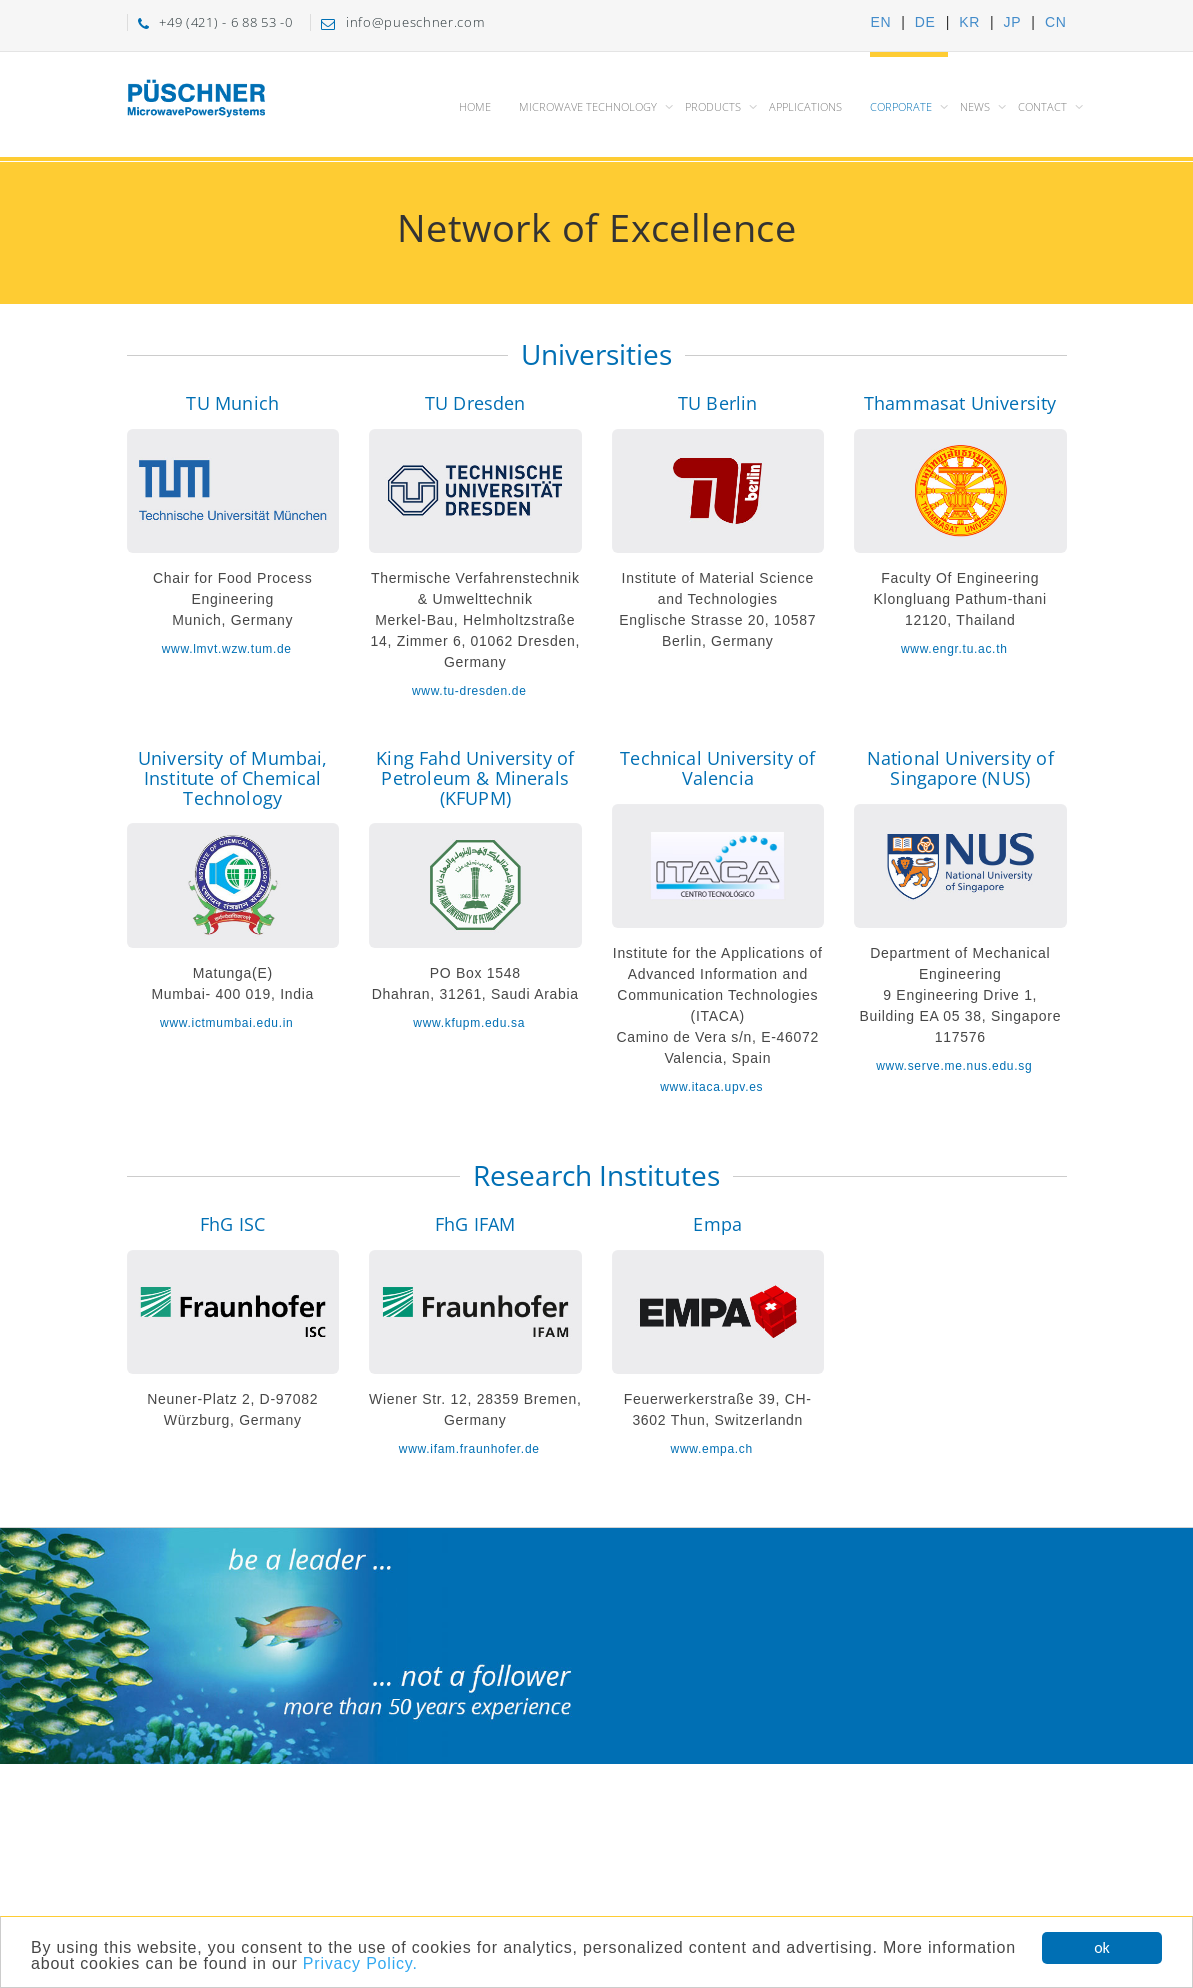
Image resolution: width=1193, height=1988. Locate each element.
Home (475, 106)
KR (969, 22)
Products (713, 106)
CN (1056, 22)
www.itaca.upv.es (711, 1087)
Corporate (901, 106)
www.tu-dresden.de (469, 691)
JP (1013, 22)
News (975, 106)
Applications (805, 106)
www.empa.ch (712, 1449)
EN (880, 22)
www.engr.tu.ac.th (954, 649)
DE (925, 22)
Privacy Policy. (360, 1964)
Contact (1042, 106)
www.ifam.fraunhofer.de (469, 1449)
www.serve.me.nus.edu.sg (954, 1066)
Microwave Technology (588, 106)
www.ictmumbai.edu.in (226, 1023)
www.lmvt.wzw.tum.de (227, 649)
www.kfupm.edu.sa (469, 1023)
